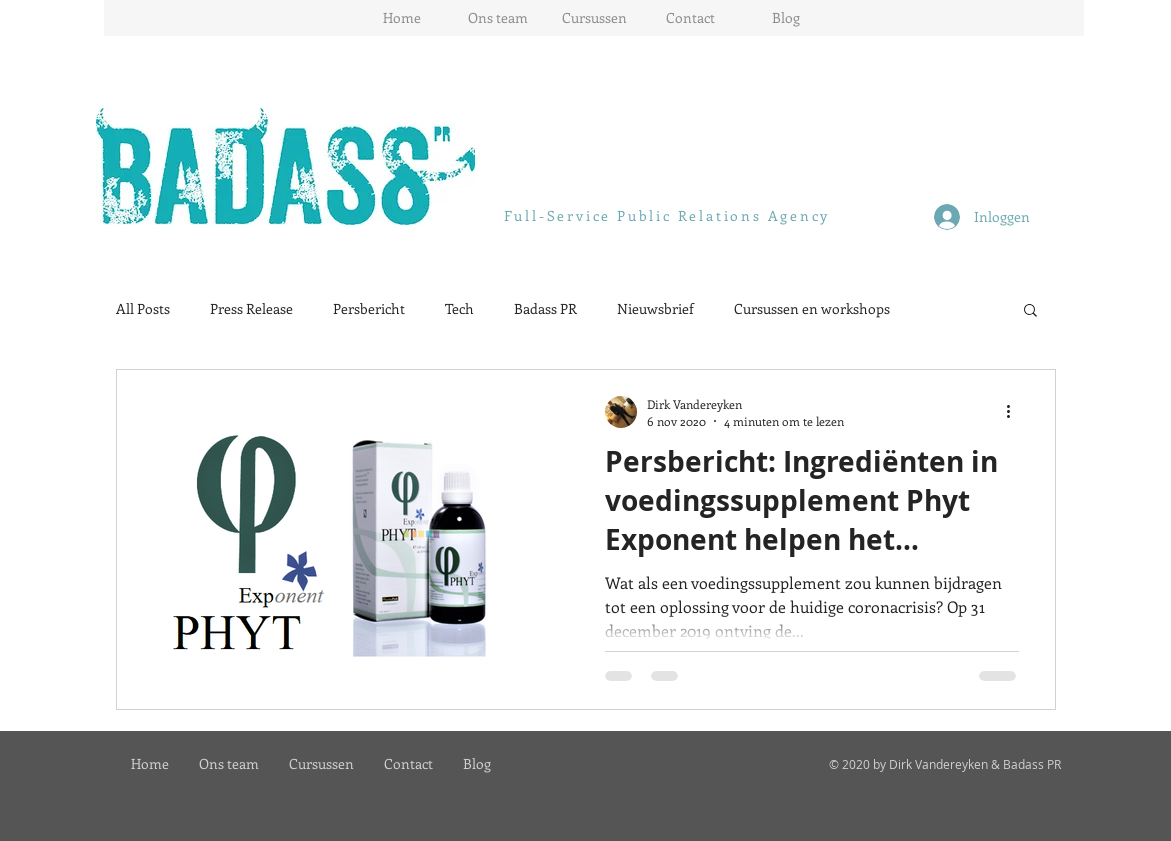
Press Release (251, 308)
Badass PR (545, 308)
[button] (1030, 311)
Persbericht (369, 308)
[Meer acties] (1016, 412)
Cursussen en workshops (812, 308)
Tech (459, 308)
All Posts (143, 308)
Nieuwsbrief (655, 308)
